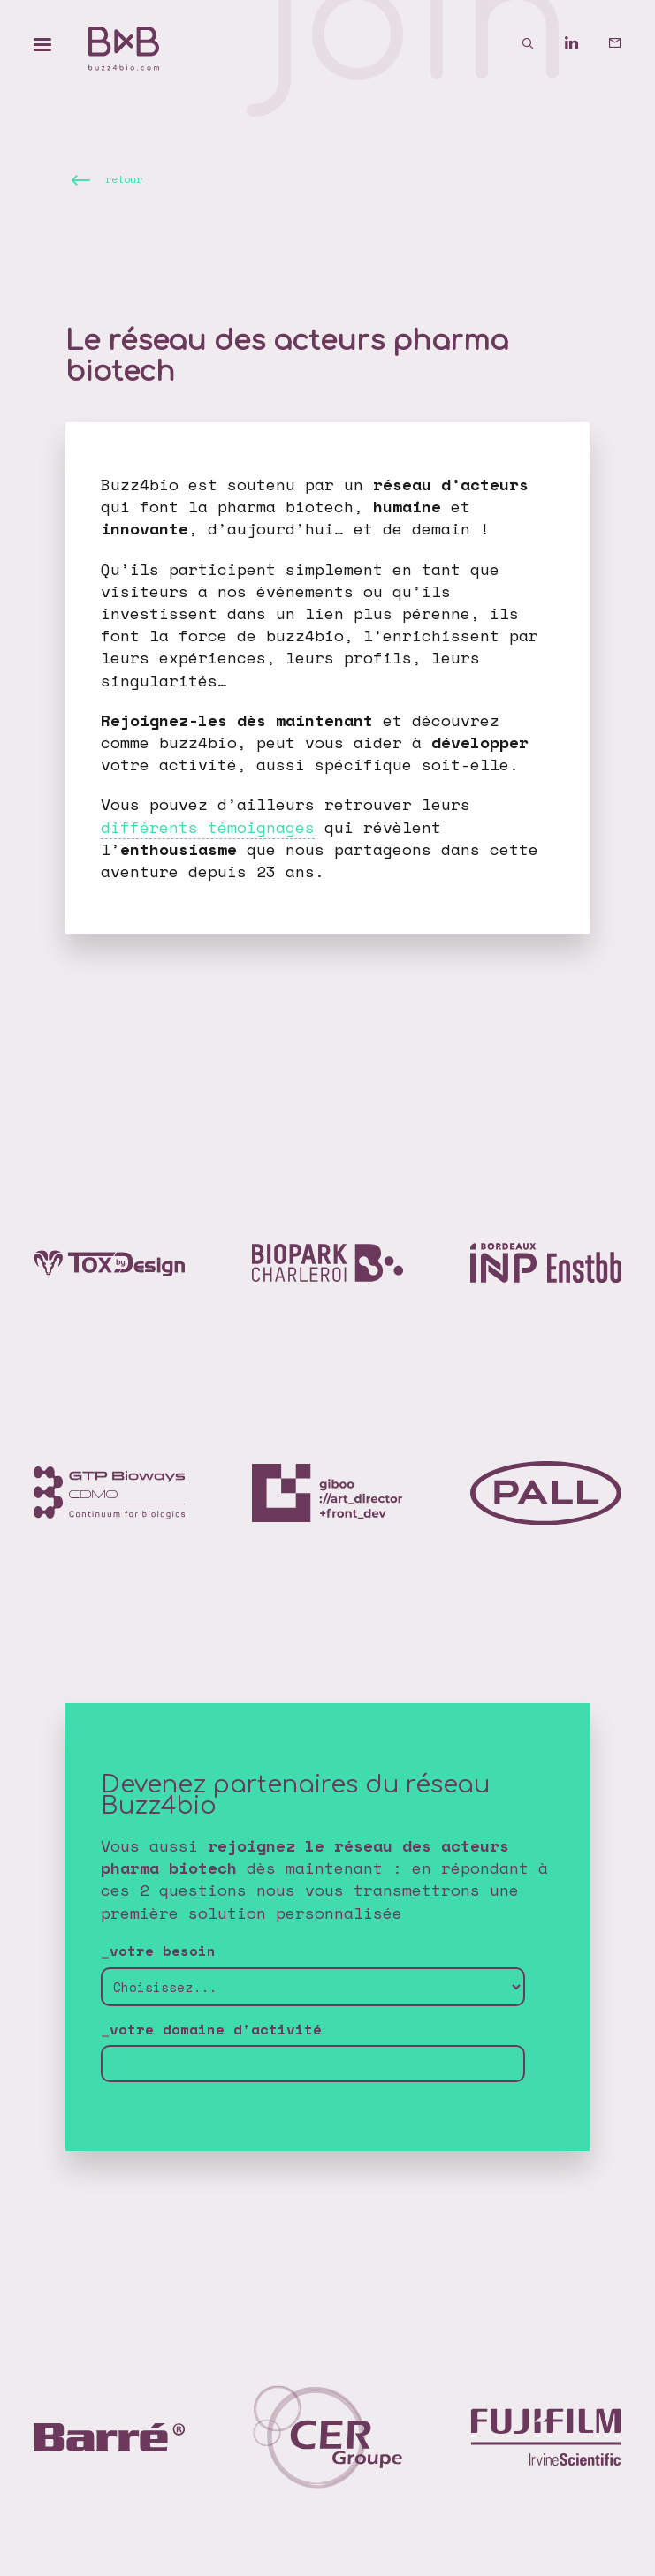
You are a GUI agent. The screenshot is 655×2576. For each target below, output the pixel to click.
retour (123, 179)
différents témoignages (208, 826)
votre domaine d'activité (216, 2029)
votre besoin (163, 1951)
